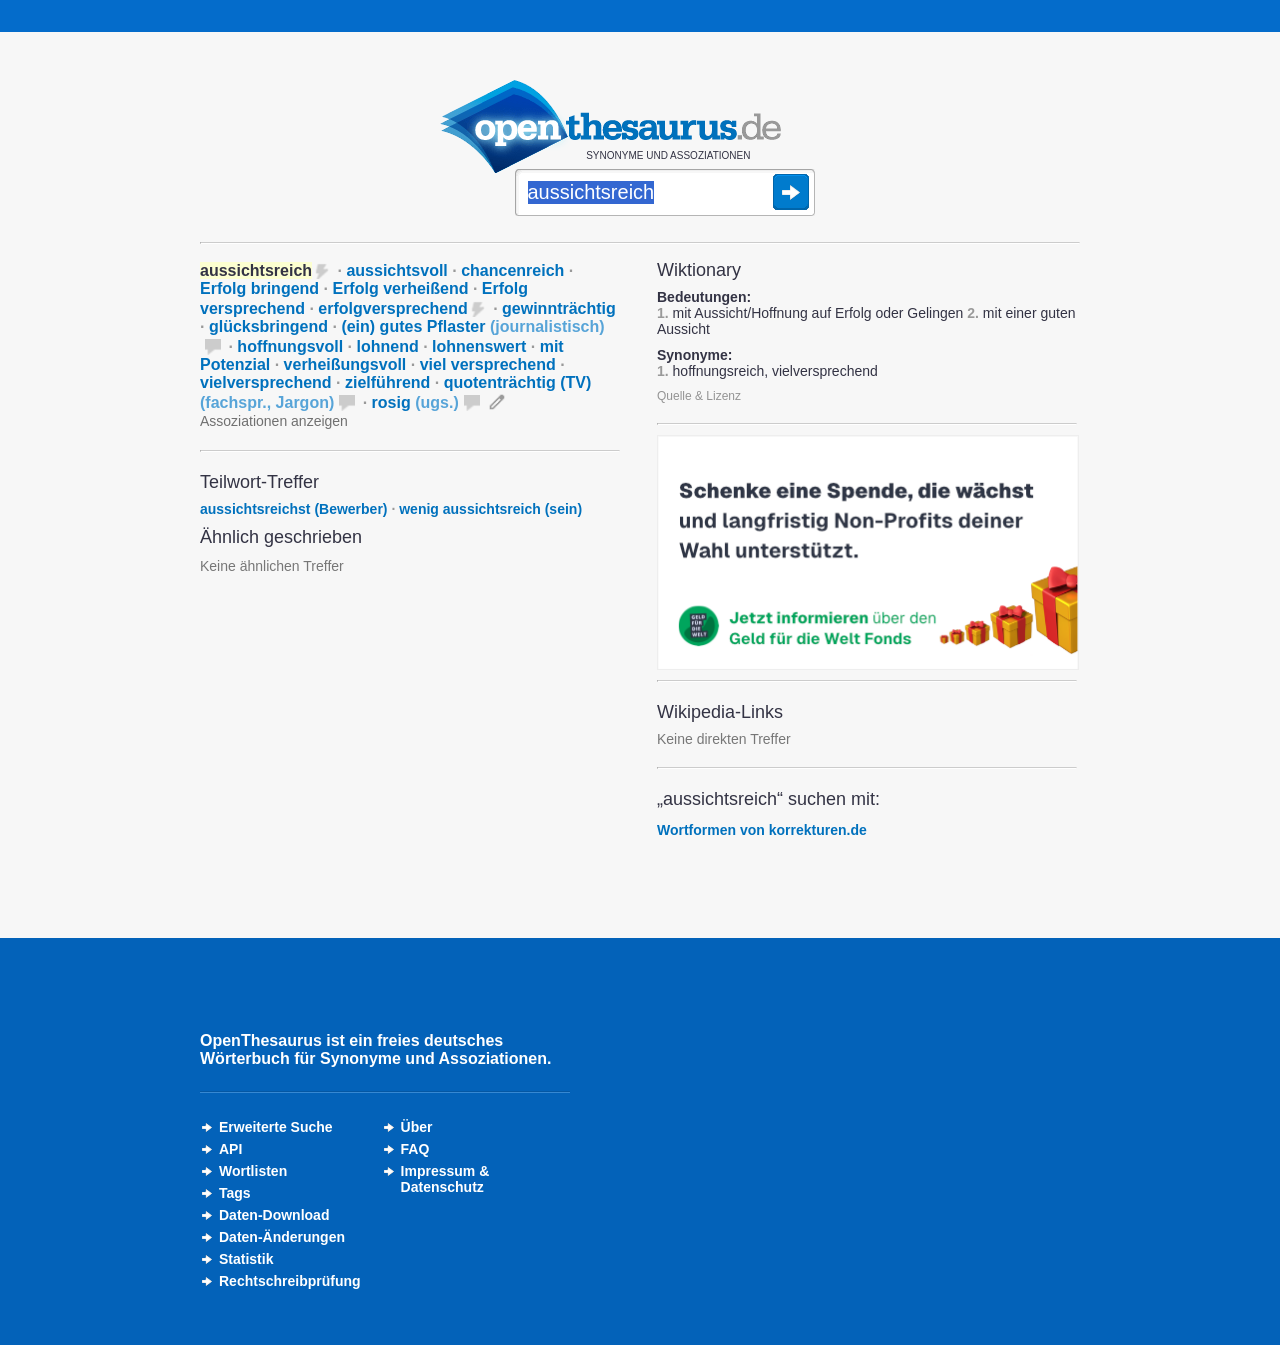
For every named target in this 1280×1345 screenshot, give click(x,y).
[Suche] (665, 194)
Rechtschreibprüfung (290, 1281)
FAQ (415, 1149)
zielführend (387, 382)
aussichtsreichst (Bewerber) (294, 509)
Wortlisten (253, 1171)
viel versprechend (488, 364)
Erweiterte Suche (276, 1127)
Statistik (246, 1259)
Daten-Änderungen (282, 1237)
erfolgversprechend (392, 308)
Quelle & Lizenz (699, 396)
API (230, 1149)
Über (417, 1127)
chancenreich (512, 270)
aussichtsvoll (396, 270)
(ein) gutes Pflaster (472, 326)
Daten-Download (274, 1215)
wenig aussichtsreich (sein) (490, 509)
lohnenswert (479, 346)
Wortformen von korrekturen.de (762, 830)
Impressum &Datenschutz (445, 1179)
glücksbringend (268, 326)
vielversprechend (266, 382)
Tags (235, 1193)
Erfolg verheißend (400, 288)
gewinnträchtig (559, 308)
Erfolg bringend (259, 288)
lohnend (387, 346)
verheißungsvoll (345, 364)
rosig (415, 402)
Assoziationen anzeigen (274, 421)
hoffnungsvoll (290, 346)
